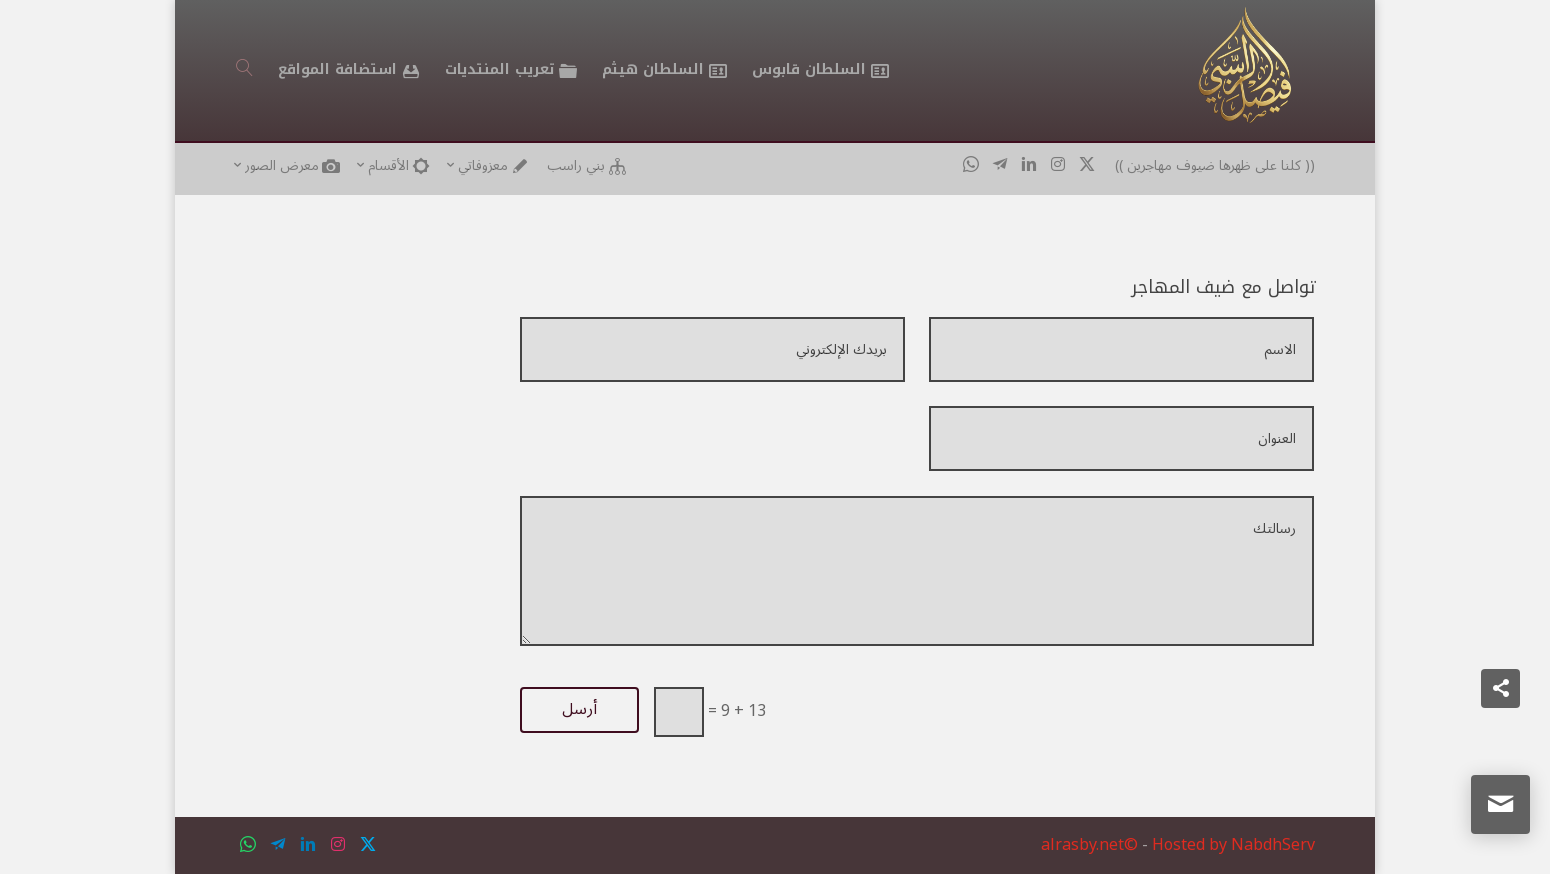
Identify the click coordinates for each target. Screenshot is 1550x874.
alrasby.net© (1089, 845)
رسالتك (917, 571)
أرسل (579, 709)
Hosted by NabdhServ (1233, 845)
